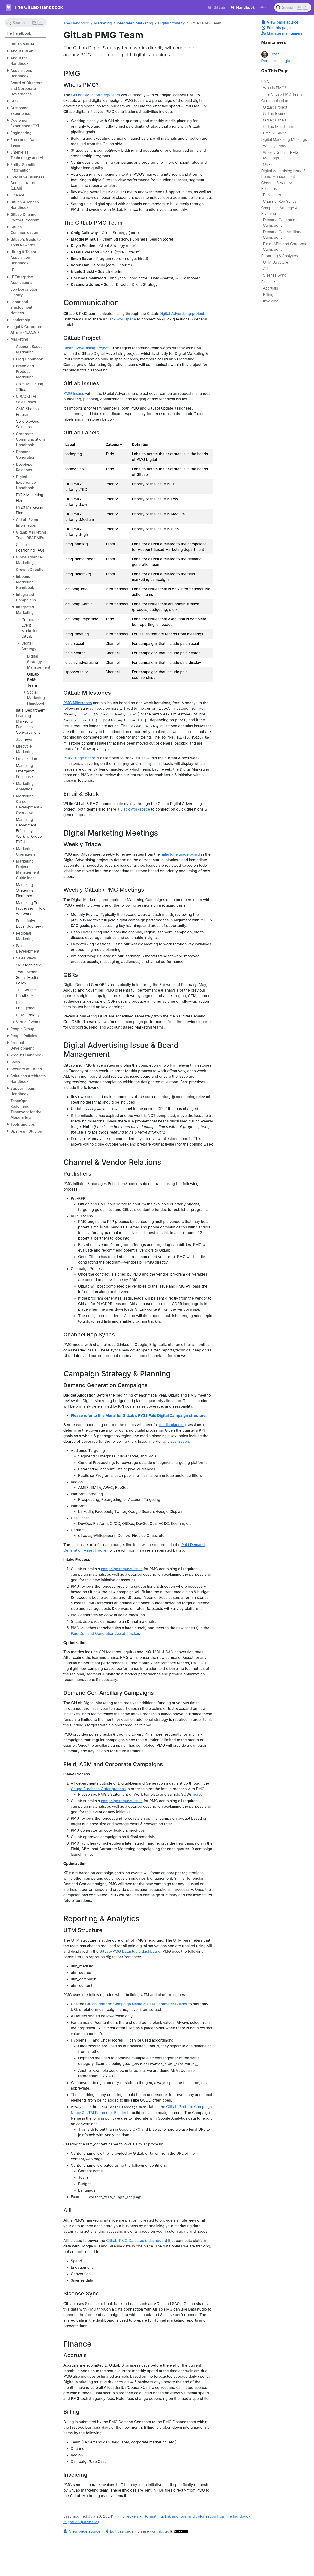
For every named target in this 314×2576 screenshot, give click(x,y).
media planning (172, 1424)
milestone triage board (180, 854)
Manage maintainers (282, 33)
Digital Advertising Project (86, 348)
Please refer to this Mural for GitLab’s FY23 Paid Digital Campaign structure (138, 1415)
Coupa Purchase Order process (98, 1788)
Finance (268, 281)
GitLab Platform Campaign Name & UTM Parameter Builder (136, 2004)
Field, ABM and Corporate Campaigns (285, 246)
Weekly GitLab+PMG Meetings (281, 155)
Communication (274, 100)
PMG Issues (73, 393)
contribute (159, 2531)
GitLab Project (275, 107)
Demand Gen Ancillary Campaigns (282, 234)
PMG (265, 81)
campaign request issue (121, 1568)
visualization (178, 1441)
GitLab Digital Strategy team (95, 95)
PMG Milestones (77, 702)
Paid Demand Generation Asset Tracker (105, 1633)
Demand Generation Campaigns (280, 222)
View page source (279, 22)
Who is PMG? (274, 87)
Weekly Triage (275, 146)
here (197, 1794)
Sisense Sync (274, 275)
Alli (265, 268)
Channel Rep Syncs (279, 201)
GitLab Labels (274, 120)
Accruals (270, 288)
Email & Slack (274, 133)
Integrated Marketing (135, 23)
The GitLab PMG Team (282, 94)
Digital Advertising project (181, 313)
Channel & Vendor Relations (276, 186)
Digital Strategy (171, 23)
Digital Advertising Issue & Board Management (283, 174)
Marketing (103, 23)
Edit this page (276, 27)
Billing (268, 294)
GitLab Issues (274, 113)
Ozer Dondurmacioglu (275, 57)
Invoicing (270, 301)
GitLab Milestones (278, 126)
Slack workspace (121, 319)
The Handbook (76, 23)
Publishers (272, 195)
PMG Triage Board (79, 758)
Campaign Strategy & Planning (279, 210)
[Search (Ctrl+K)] (292, 7)
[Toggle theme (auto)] (263, 7)
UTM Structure (275, 262)
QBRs (267, 164)
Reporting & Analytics (279, 255)
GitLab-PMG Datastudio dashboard (130, 1951)
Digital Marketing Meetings (284, 139)
